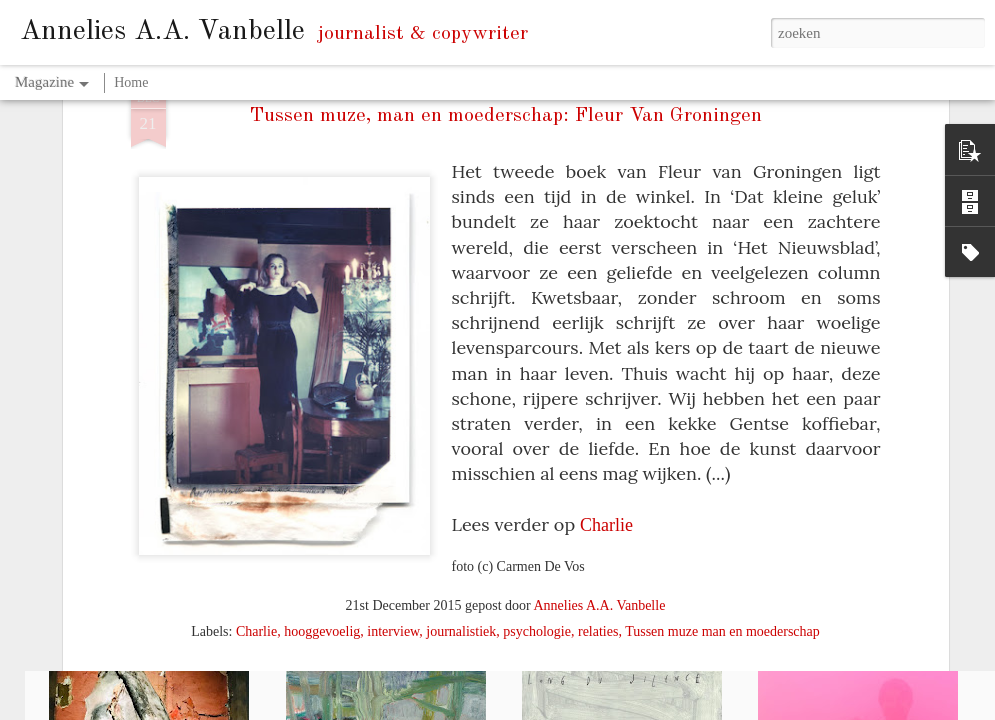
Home (131, 82)
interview (393, 490)
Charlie (606, 385)
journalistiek (461, 490)
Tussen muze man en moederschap (722, 490)
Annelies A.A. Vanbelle (599, 464)
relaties (598, 490)
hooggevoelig (322, 490)
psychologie (537, 490)
